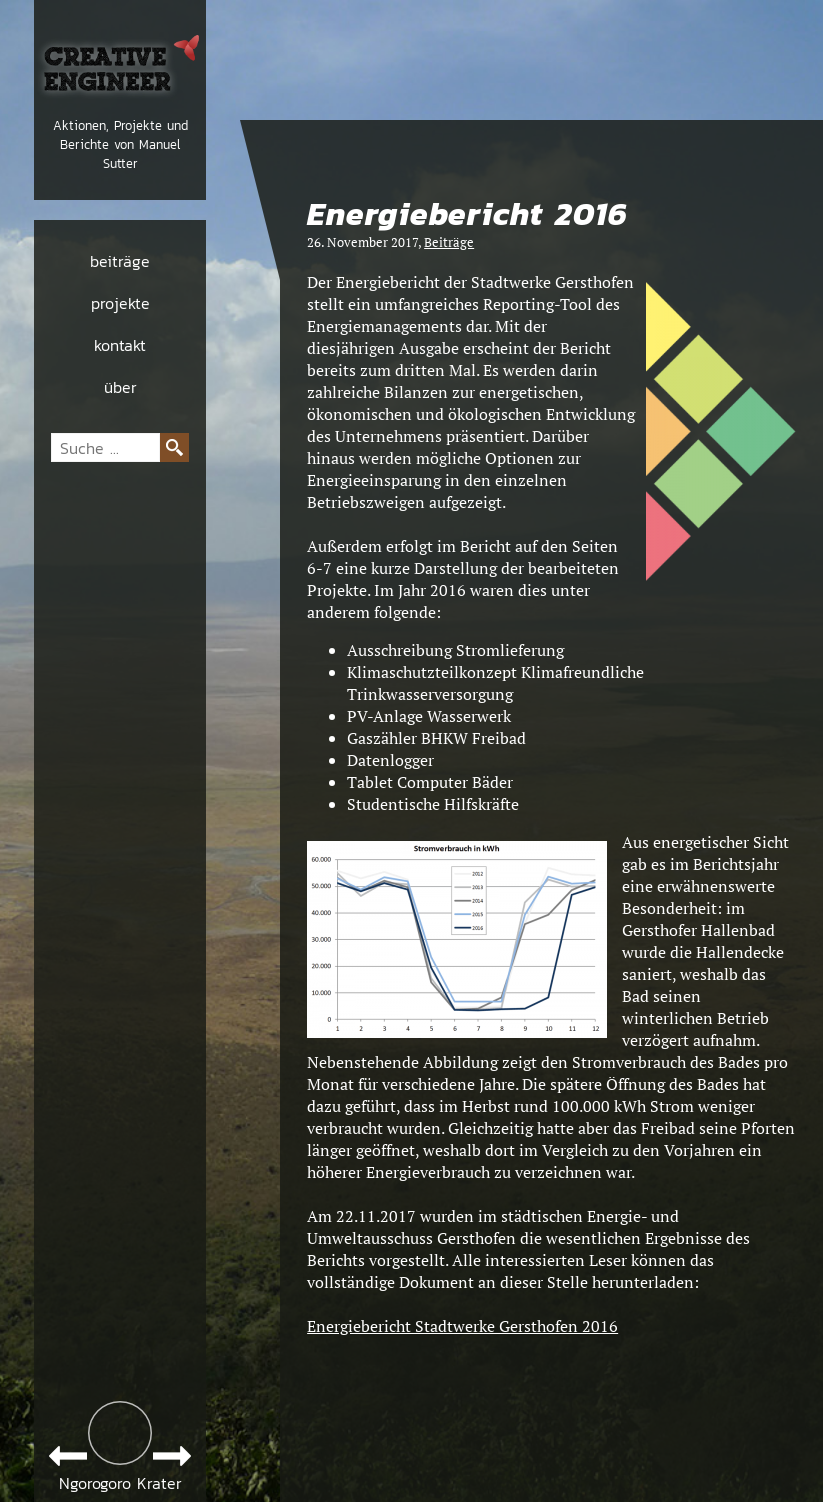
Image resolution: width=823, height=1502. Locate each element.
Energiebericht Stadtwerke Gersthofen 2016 (462, 1326)
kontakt (120, 345)
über (120, 387)
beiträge (120, 261)
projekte (120, 303)
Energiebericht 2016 (467, 214)
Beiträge (449, 242)
